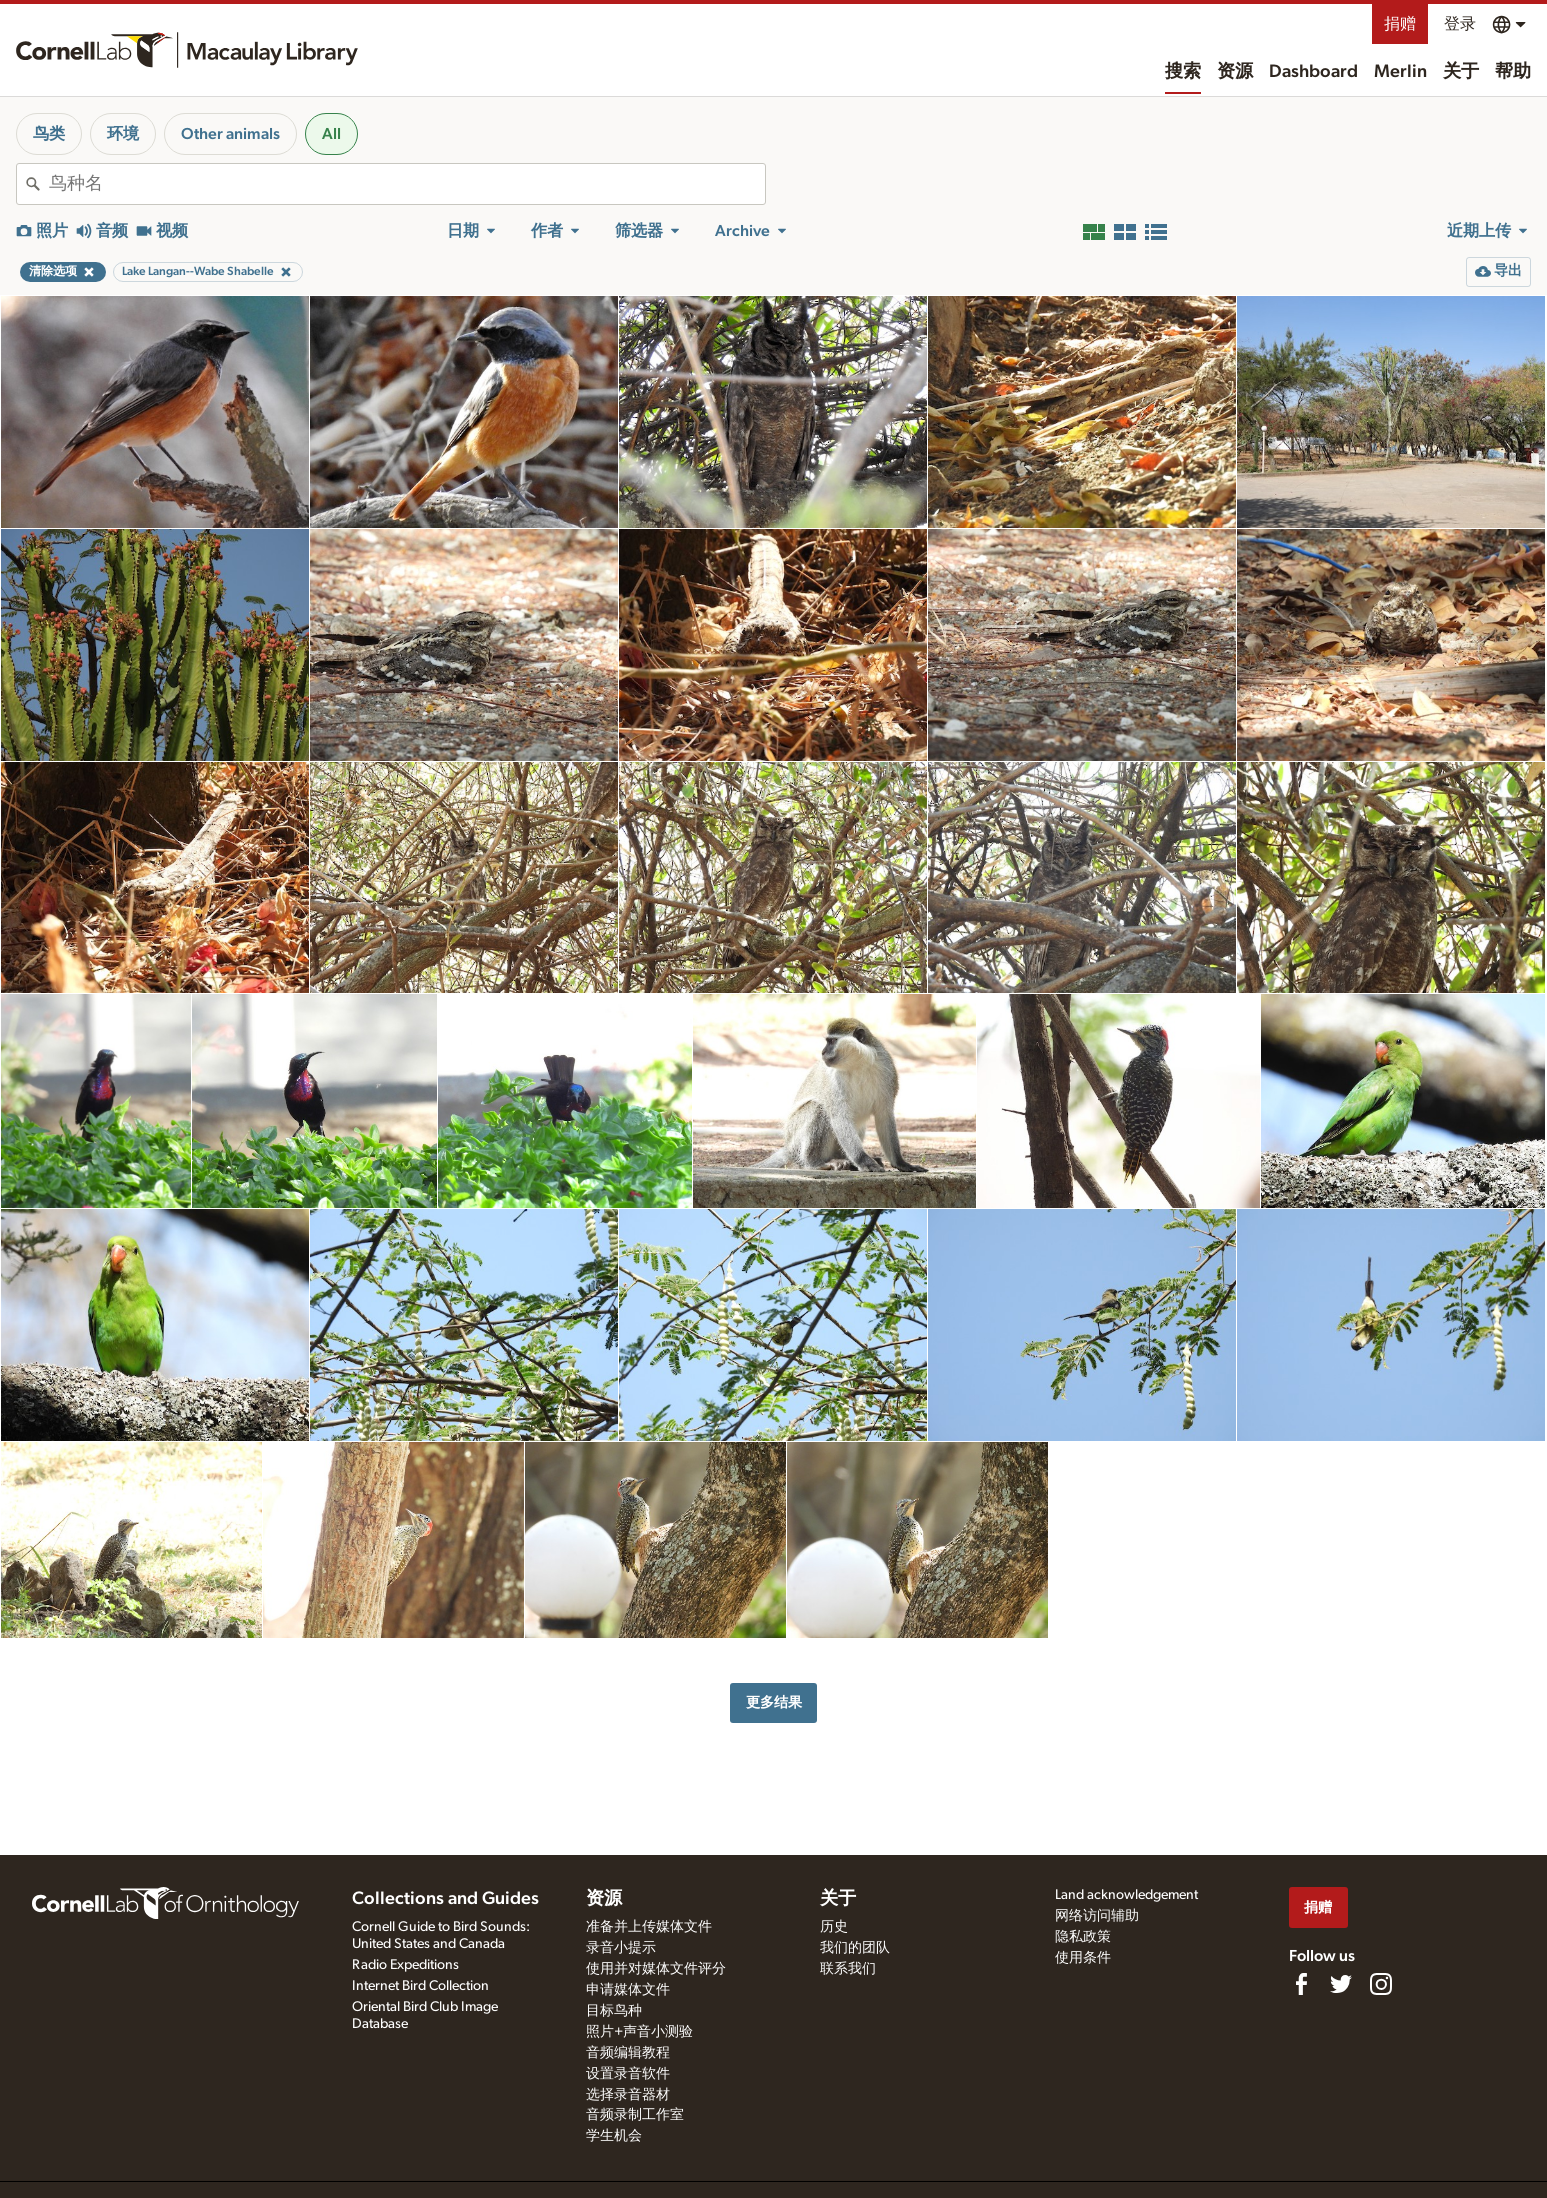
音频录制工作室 (635, 2115)
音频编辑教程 (628, 2053)
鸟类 (49, 134)
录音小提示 (621, 1948)
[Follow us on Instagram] (1381, 1984)
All (331, 134)
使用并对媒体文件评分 (656, 1969)
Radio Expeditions (405, 1965)
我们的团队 (855, 1948)
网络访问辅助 (1097, 1916)
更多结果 (774, 1702)
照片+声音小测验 (639, 2032)
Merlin (1400, 72)
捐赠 (1400, 24)
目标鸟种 (614, 2011)
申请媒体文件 (628, 1990)
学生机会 (614, 2136)
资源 (1235, 72)
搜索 (1183, 72)
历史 (834, 1927)
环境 (123, 134)
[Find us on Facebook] (1301, 1984)
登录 (1460, 24)
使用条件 (1083, 1958)
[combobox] (407, 184)
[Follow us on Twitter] (1341, 1984)
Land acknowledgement (1126, 1895)
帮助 (1513, 72)
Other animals (230, 134)
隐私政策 (1083, 1937)
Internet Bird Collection (420, 1986)
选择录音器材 (628, 2095)
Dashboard (1313, 72)
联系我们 (848, 1969)
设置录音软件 (628, 2074)
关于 (1461, 72)
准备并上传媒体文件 (649, 1927)
